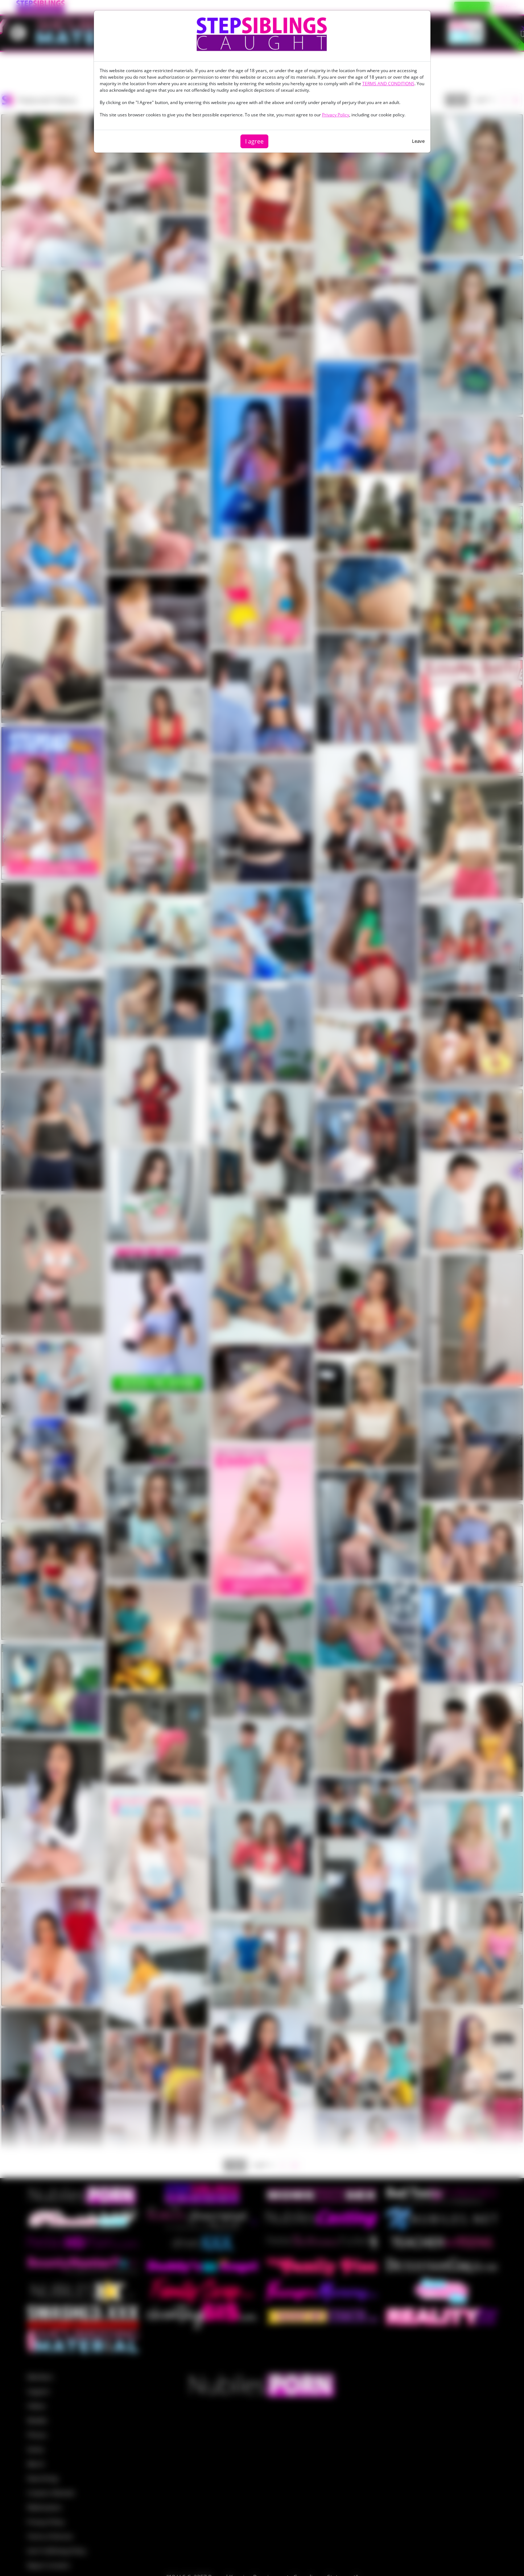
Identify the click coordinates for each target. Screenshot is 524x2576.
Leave (418, 141)
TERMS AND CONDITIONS (388, 83)
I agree (254, 141)
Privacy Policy (335, 115)
